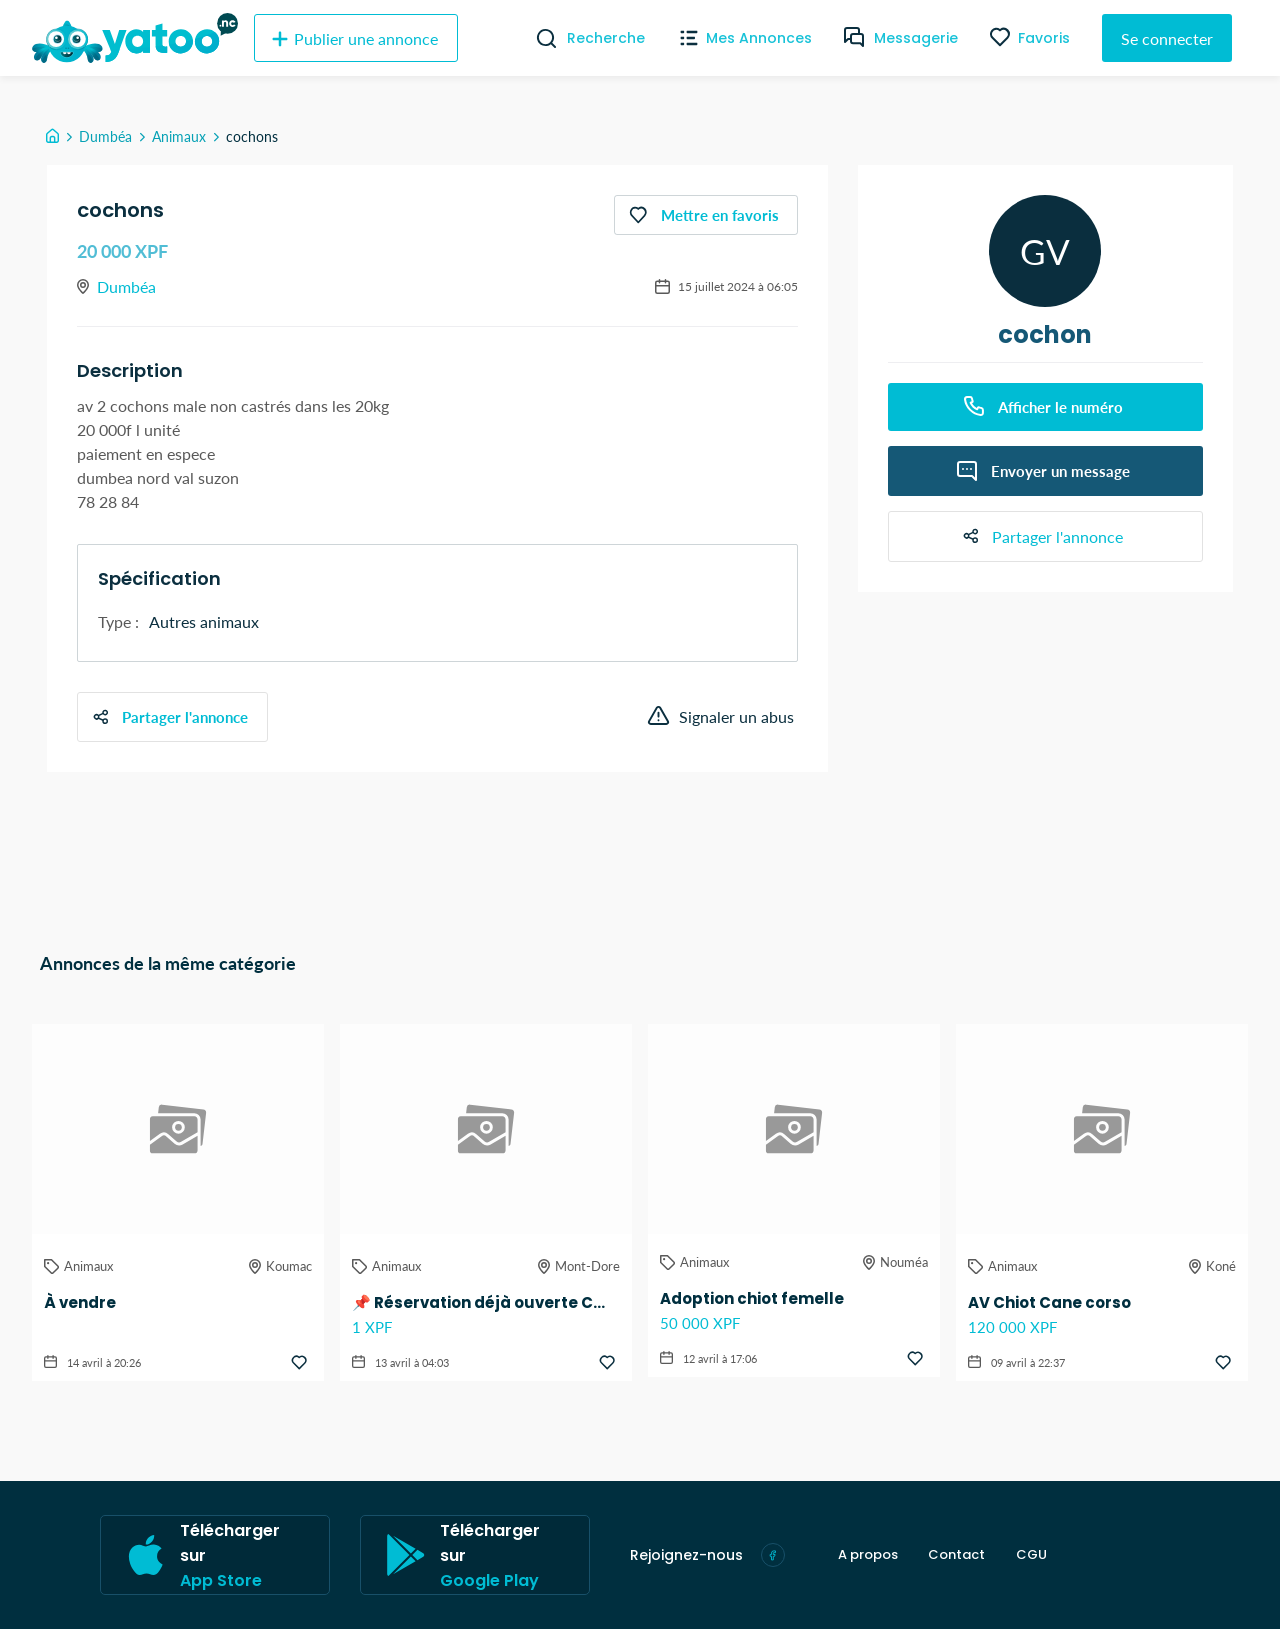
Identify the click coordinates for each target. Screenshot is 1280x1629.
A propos (868, 1555)
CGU (1030, 1555)
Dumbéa (105, 136)
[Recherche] (538, 38)
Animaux (179, 136)
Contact (956, 1555)
